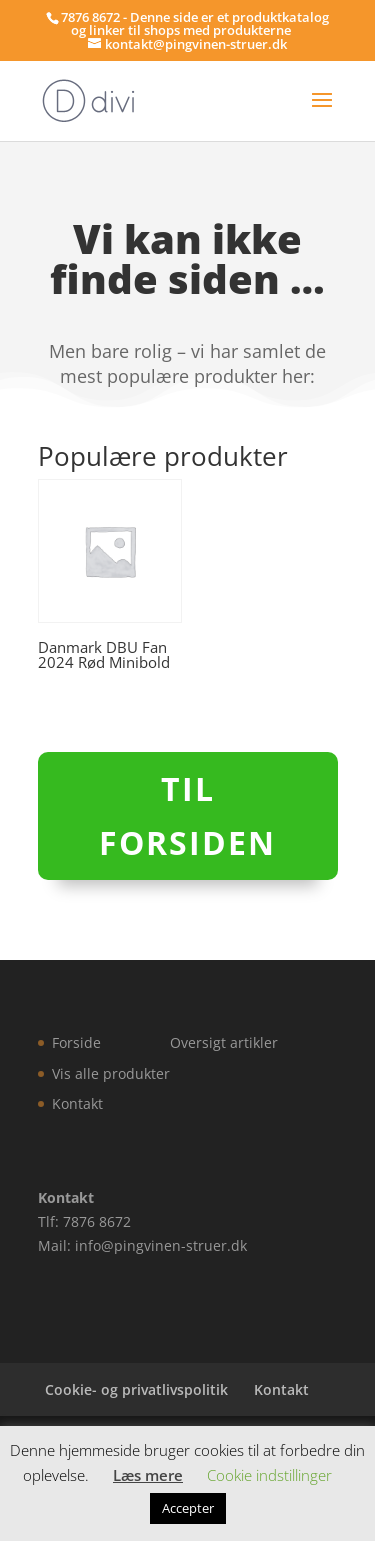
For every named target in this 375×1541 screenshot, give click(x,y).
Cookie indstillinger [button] (269, 1475)
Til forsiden (187, 815)
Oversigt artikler (224, 1042)
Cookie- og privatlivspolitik (136, 1389)
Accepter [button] (188, 1508)
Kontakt (77, 1103)
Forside (76, 1042)
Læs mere (148, 1475)
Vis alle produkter (111, 1073)
